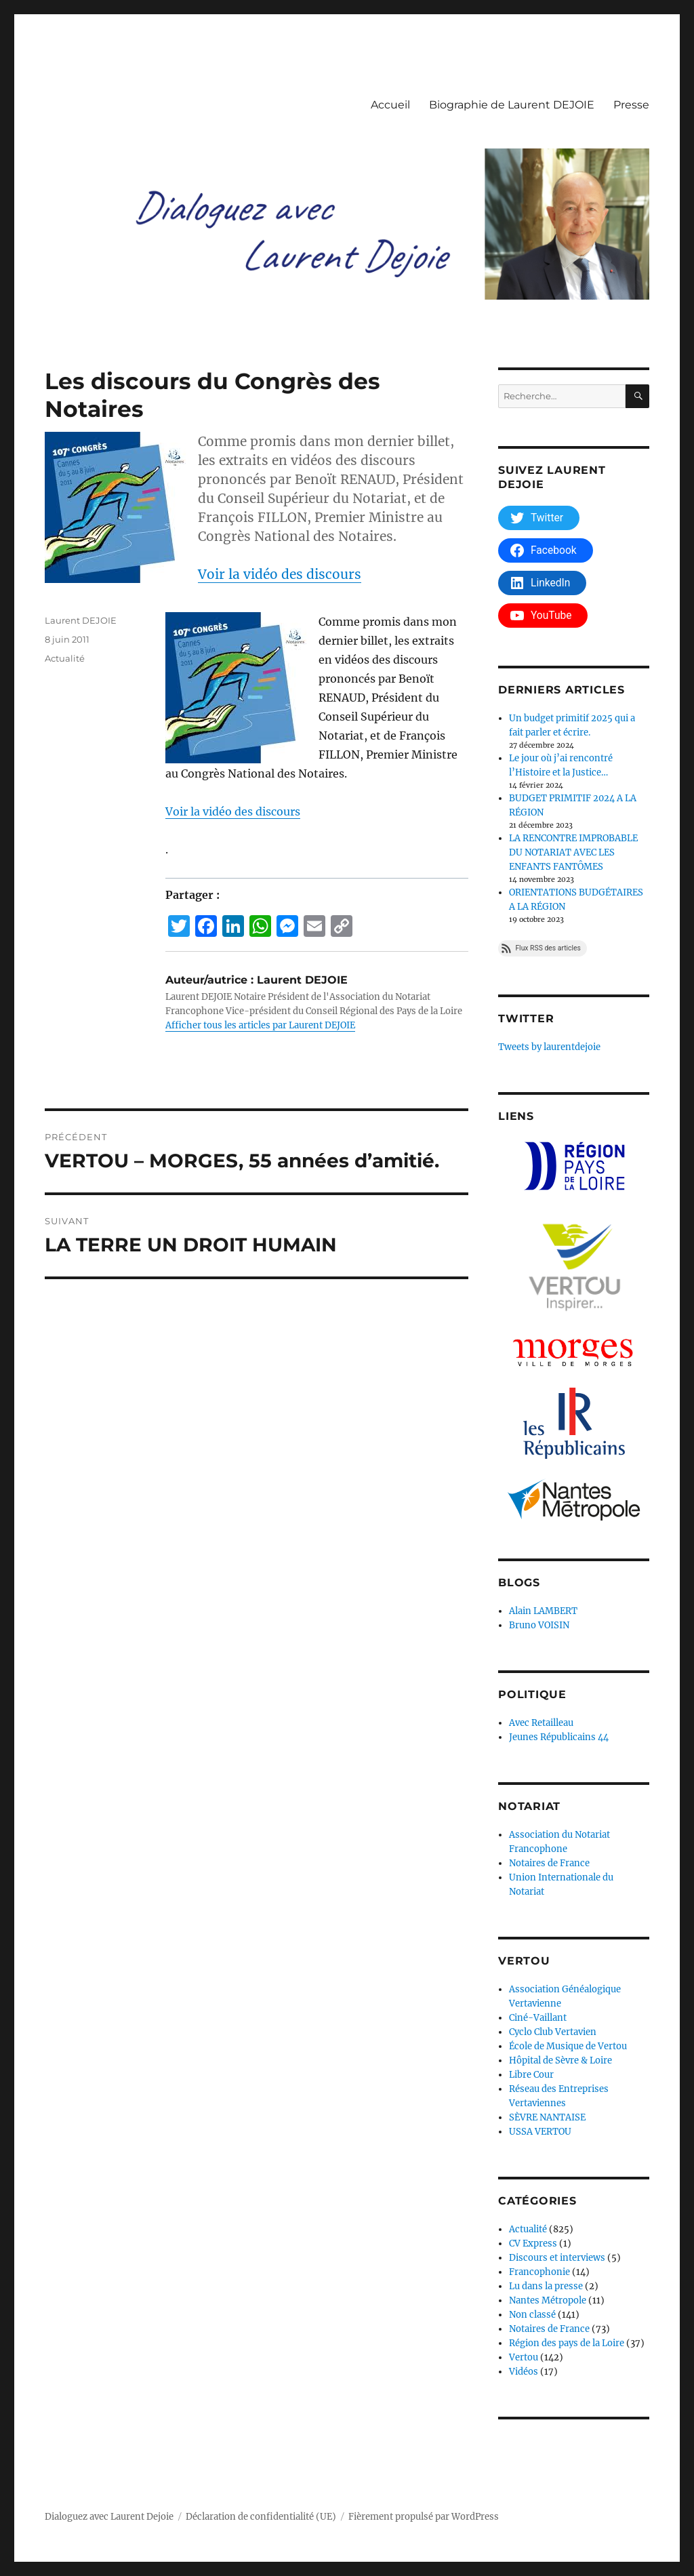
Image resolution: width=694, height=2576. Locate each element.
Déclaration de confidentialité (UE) (261, 2516)
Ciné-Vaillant (538, 2018)
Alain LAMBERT (543, 1611)
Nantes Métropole (547, 2300)
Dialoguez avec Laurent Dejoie (109, 2516)
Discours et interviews (557, 2257)
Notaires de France (549, 1863)
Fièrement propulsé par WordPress (423, 2516)
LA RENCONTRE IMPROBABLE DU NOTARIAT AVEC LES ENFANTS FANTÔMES (573, 852)
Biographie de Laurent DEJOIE (511, 104)
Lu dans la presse (546, 2286)
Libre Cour (531, 2074)
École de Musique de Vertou (568, 2046)
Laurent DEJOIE (81, 620)
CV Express (533, 2243)
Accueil (390, 104)
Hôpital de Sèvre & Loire (560, 2060)
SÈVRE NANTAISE (547, 2117)
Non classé (532, 2314)
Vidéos (523, 2371)
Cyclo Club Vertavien (552, 2032)
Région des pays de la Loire (566, 2343)
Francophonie (539, 2272)
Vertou (523, 2357)
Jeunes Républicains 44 (559, 1737)
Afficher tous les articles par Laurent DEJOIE (260, 1025)
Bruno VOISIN (539, 1625)
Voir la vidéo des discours (279, 574)
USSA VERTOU (540, 2131)
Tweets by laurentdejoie (549, 1047)
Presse (631, 104)
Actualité (65, 658)
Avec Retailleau (541, 1723)
